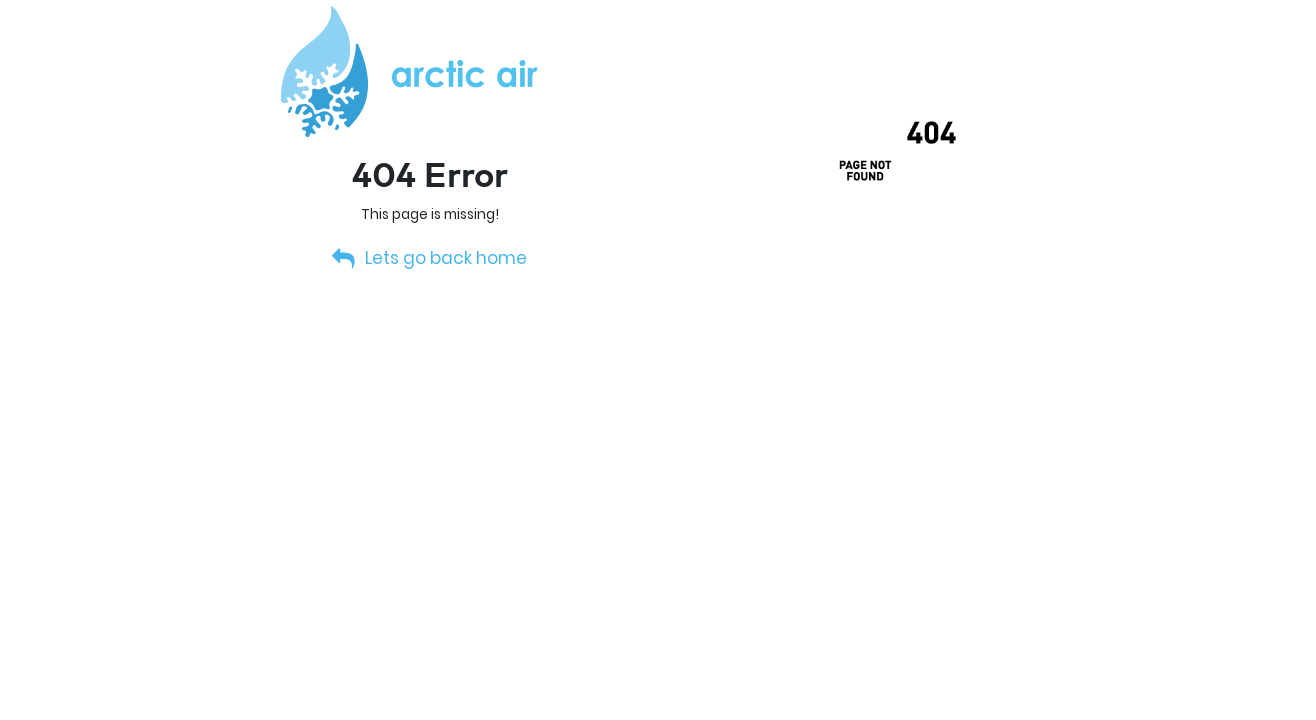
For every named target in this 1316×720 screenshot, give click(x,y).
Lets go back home (430, 258)
